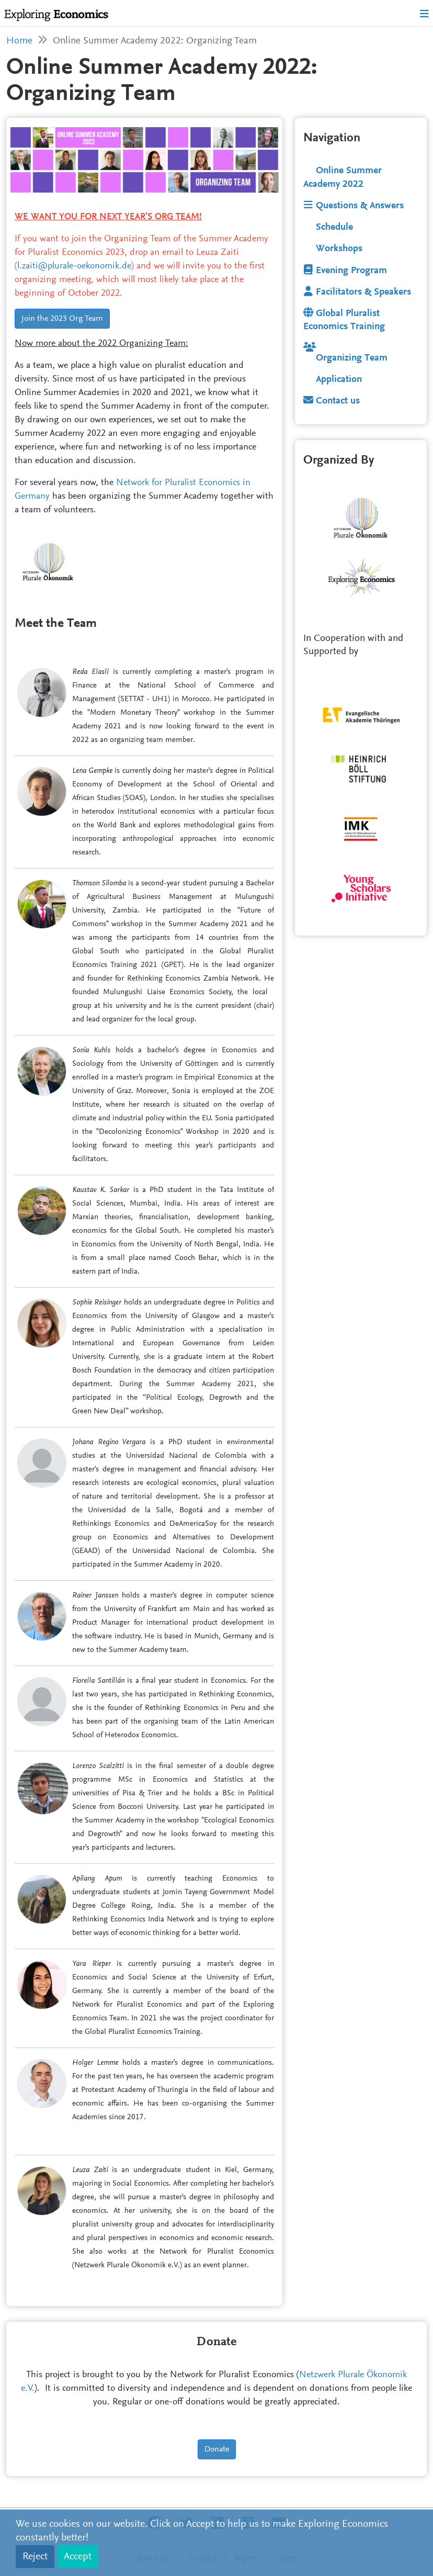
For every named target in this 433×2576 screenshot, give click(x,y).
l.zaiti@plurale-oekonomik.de (74, 266)
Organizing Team (345, 358)
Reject (35, 2556)
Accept (78, 2556)
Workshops (339, 249)
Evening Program (345, 271)
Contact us (331, 401)
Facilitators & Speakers (357, 292)
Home (19, 41)
